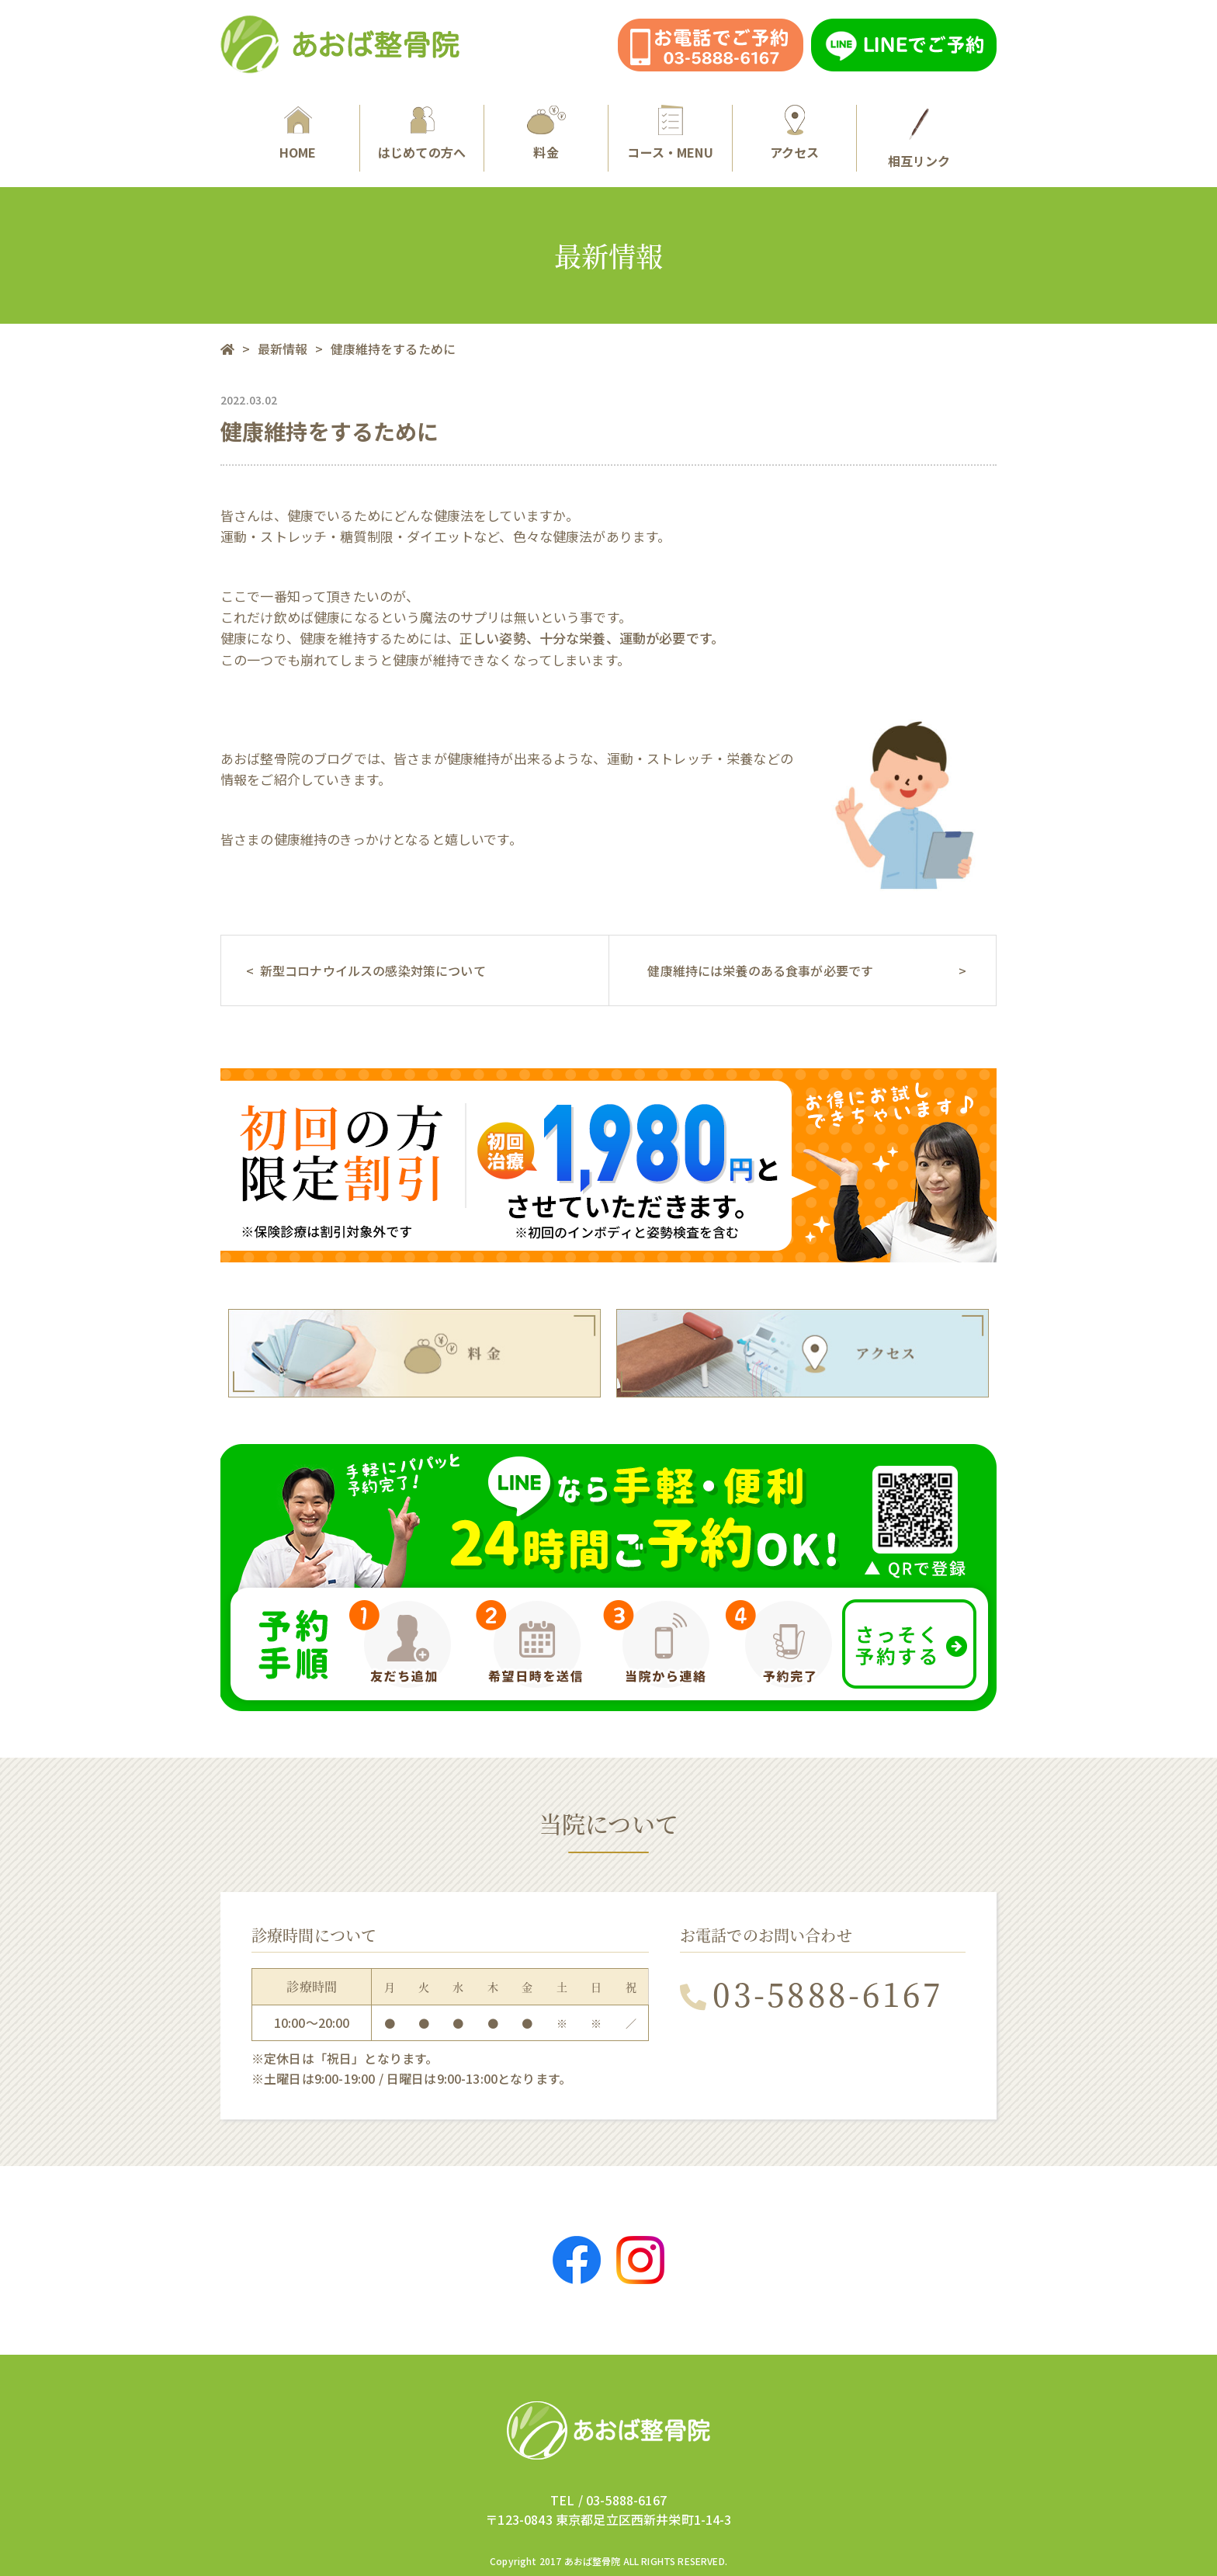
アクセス (794, 133)
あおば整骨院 (592, 2560)
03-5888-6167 (812, 1993)
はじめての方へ (422, 133)
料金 (546, 133)
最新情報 (283, 348)
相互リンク (919, 137)
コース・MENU (670, 133)
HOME (297, 133)
